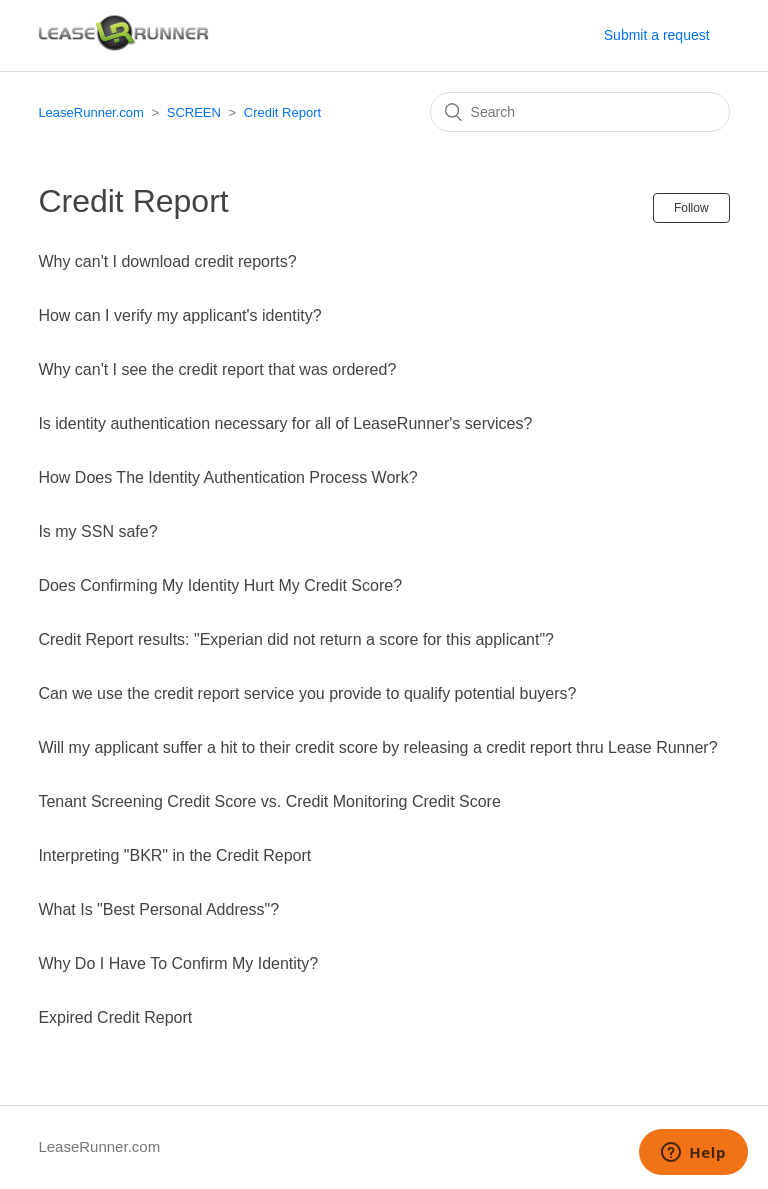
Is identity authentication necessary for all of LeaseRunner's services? (285, 423)
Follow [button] (691, 208)
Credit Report (282, 112)
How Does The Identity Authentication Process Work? (227, 477)
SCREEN (194, 112)
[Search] (580, 112)
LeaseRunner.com (91, 112)
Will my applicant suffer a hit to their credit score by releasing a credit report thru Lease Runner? (377, 747)
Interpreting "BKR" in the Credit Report (174, 855)
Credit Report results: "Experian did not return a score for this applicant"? (296, 639)
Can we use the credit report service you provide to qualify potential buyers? (307, 693)
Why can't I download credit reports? (167, 261)
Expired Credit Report (115, 1017)
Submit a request (657, 35)
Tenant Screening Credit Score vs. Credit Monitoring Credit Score (269, 801)
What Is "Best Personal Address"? (158, 909)
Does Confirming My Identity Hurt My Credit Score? (220, 585)
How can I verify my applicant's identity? (179, 315)
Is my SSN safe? (97, 531)
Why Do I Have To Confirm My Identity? (178, 963)
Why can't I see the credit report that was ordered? (217, 369)
